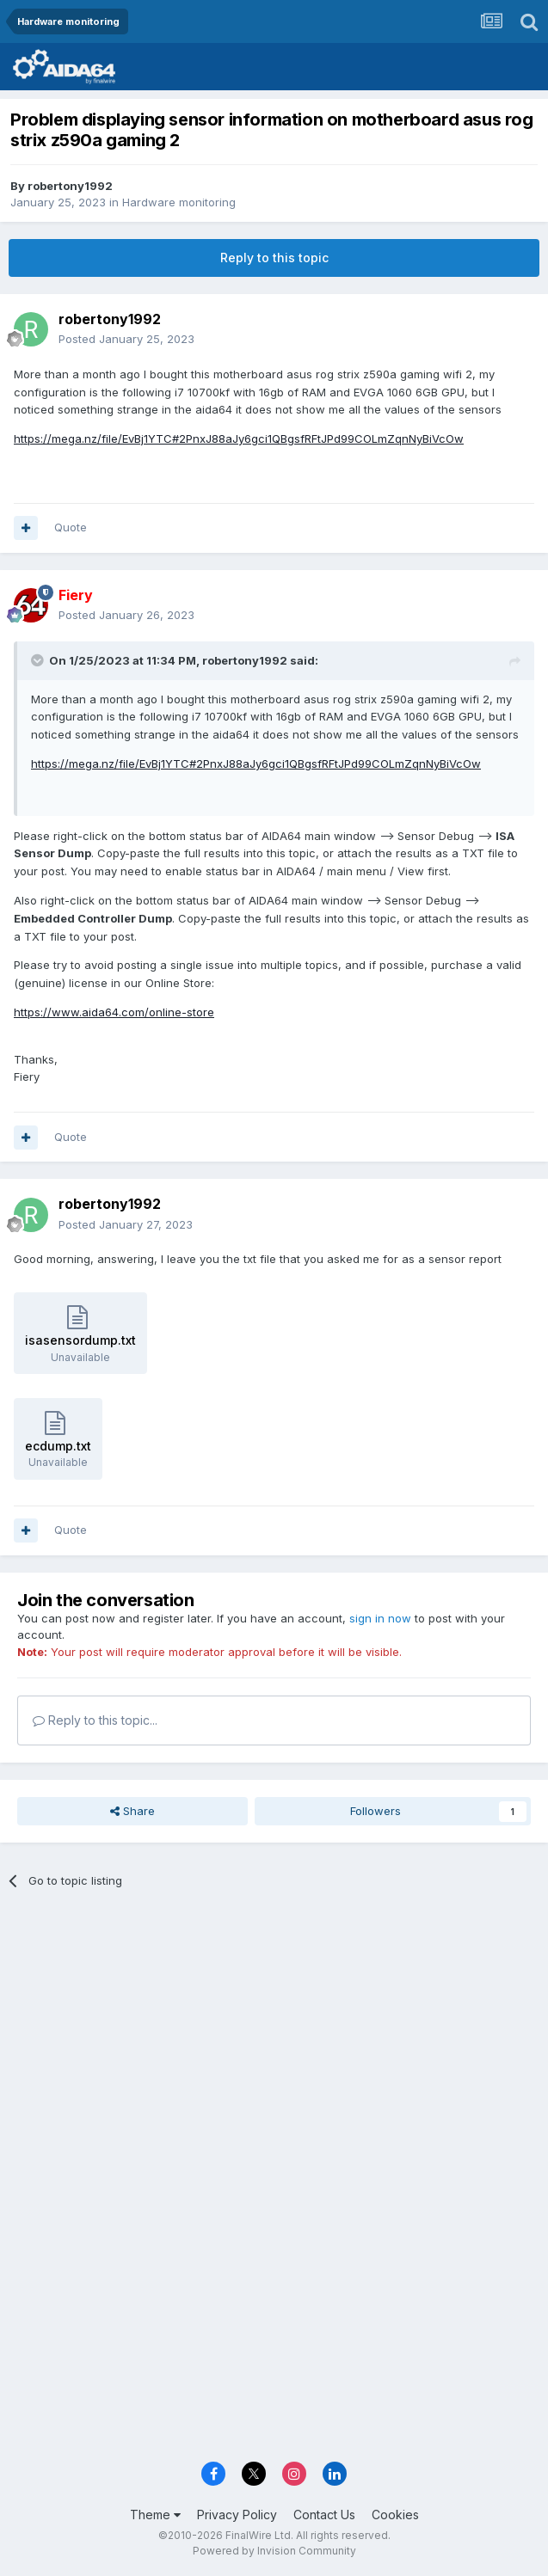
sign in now (380, 1618)
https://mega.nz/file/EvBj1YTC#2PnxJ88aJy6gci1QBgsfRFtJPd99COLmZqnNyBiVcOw (239, 438)
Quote (70, 527)
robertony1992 (70, 186)
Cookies (395, 2514)
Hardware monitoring (179, 202)
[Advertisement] (274, 2031)
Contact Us (324, 2514)
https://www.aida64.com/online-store (114, 1012)
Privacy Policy (237, 2514)
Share (132, 1811)
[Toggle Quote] (38, 660)
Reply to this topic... (95, 1720)
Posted (126, 339)
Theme (155, 2514)
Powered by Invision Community (274, 2550)
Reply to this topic (274, 257)
